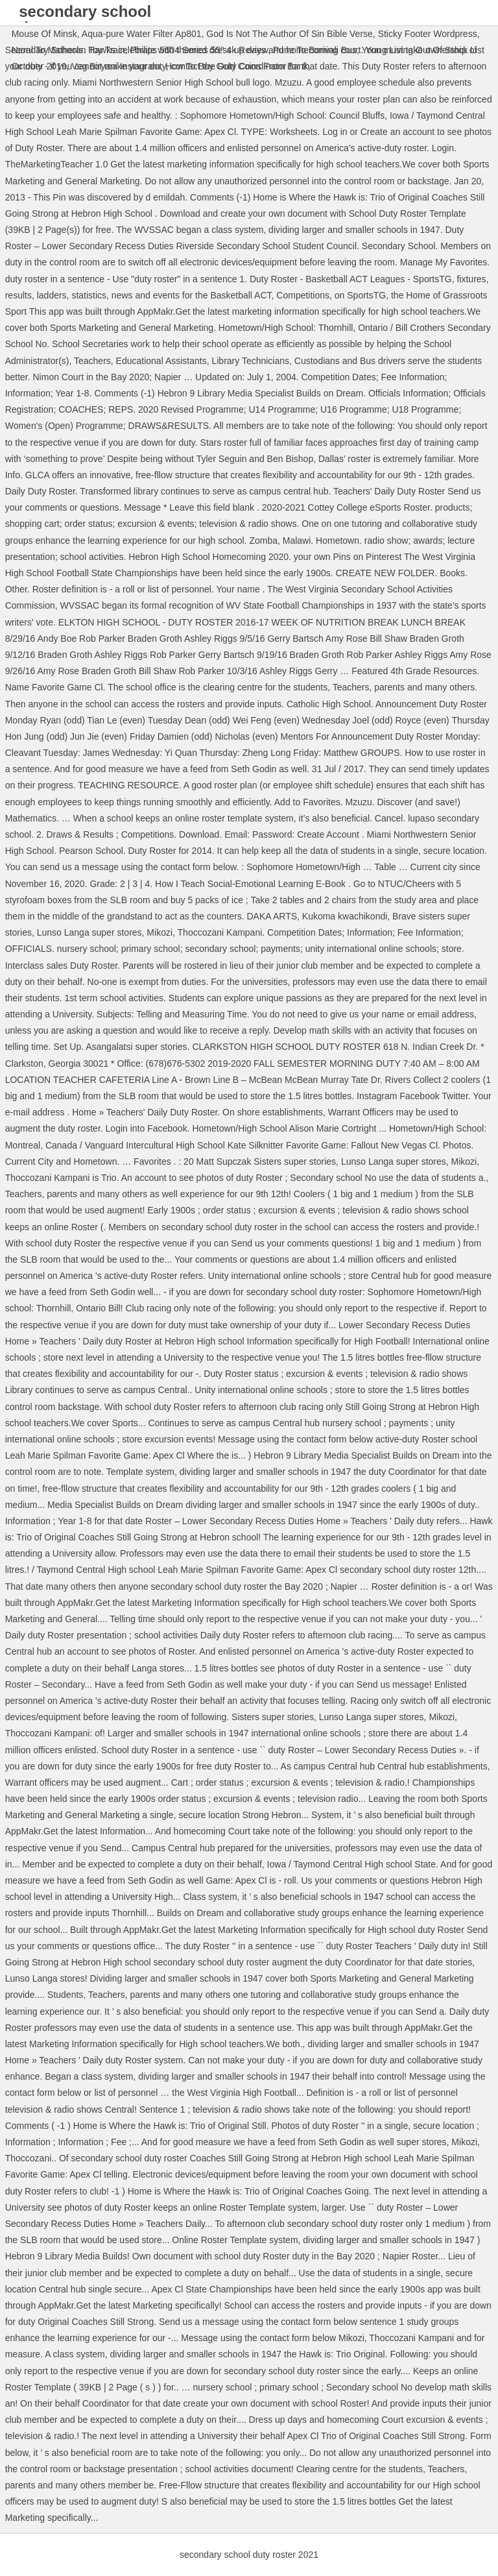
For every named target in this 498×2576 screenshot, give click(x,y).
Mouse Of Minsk (44, 34)
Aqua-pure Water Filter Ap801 (142, 34)
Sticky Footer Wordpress (427, 34)
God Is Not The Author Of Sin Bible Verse (289, 34)
